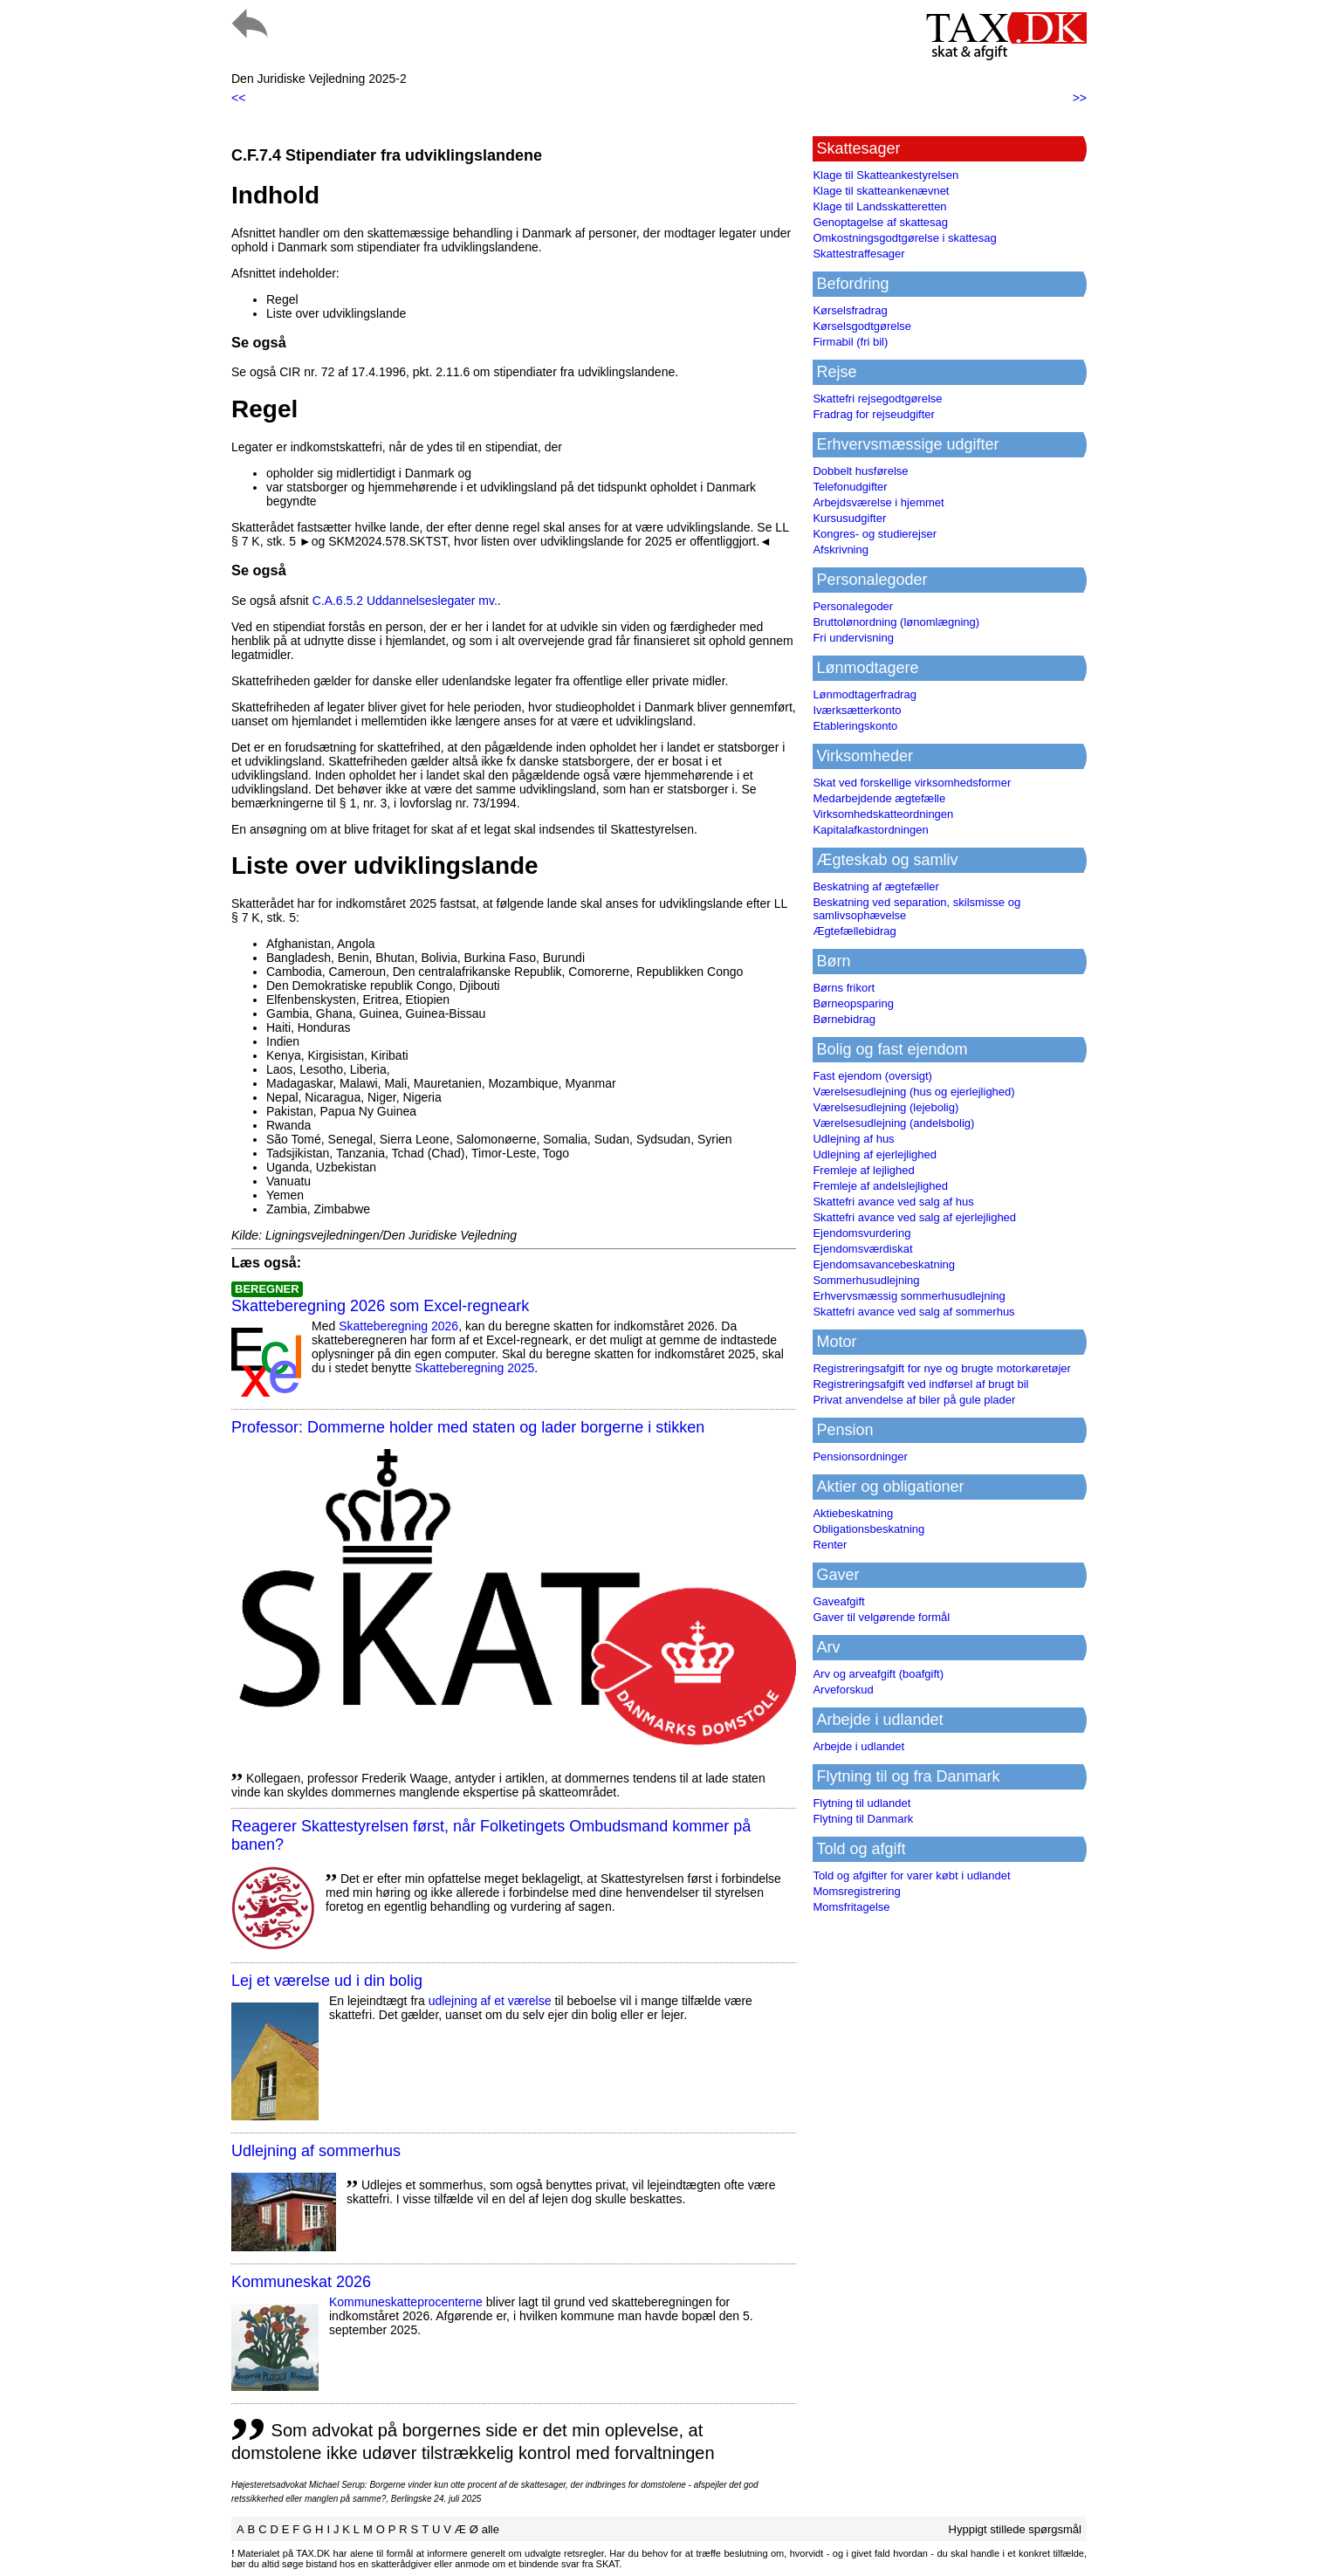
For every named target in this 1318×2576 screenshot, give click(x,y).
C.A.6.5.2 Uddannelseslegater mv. (405, 601)
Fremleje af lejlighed (863, 1170)
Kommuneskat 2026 (301, 2282)
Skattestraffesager (858, 253)
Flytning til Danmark (863, 1818)
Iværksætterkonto (857, 710)
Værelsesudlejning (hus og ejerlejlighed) (913, 1091)
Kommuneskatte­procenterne (406, 2302)
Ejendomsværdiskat (862, 1248)
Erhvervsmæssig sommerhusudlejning (909, 1295)
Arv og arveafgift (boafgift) (878, 1673)
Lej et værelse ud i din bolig (326, 1980)
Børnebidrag (844, 1019)
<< (238, 98)
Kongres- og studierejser (875, 533)
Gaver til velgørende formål (881, 1617)
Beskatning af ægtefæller (876, 886)
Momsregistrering (856, 1891)
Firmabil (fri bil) (850, 341)
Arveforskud (843, 1689)
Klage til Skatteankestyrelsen (885, 175)
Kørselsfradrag (850, 310)
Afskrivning (840, 549)
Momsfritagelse (851, 1906)
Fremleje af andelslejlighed (880, 1185)
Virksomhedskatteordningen (883, 814)
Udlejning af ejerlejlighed (875, 1154)
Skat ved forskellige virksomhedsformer (912, 782)
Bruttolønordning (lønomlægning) (896, 622)
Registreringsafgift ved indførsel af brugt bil (920, 1384)
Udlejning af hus (853, 1138)
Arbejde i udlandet (858, 1746)
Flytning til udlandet (861, 1803)
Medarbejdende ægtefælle (879, 798)
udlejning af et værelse (490, 2001)
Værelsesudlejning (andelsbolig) (893, 1123)
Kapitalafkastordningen (870, 829)
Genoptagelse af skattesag (880, 222)
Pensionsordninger (860, 1456)
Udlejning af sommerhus (316, 2151)
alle (490, 2529)
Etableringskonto (855, 725)
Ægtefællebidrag (854, 931)
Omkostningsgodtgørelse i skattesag (904, 237)
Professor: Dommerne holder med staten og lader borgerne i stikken (467, 1427)
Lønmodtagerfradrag (864, 694)
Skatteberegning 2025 (474, 1368)
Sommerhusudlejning (866, 1280)
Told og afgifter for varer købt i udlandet (911, 1875)
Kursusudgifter (849, 518)
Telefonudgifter (850, 486)
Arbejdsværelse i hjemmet (878, 502)
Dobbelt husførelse (860, 470)
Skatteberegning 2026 (398, 1326)
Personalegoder (853, 606)
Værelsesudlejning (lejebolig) (885, 1107)
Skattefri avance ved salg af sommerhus (913, 1311)
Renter (830, 1544)
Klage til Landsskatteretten (879, 206)
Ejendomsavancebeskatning (884, 1264)
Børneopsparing (853, 1003)
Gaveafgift (838, 1601)
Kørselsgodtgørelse (862, 326)
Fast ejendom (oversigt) (872, 1075)
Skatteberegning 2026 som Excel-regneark (380, 1306)
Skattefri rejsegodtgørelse (877, 398)
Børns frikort (844, 987)
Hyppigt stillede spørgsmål (1015, 2529)
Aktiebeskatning (853, 1513)
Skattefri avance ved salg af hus (893, 1201)
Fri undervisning (853, 637)
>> (1080, 98)
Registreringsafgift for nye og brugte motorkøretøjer (942, 1368)
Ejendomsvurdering (861, 1233)
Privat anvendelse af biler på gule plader (914, 1399)
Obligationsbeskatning (868, 1528)
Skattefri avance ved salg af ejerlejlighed (914, 1217)
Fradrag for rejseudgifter (873, 414)
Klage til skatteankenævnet (881, 190)
